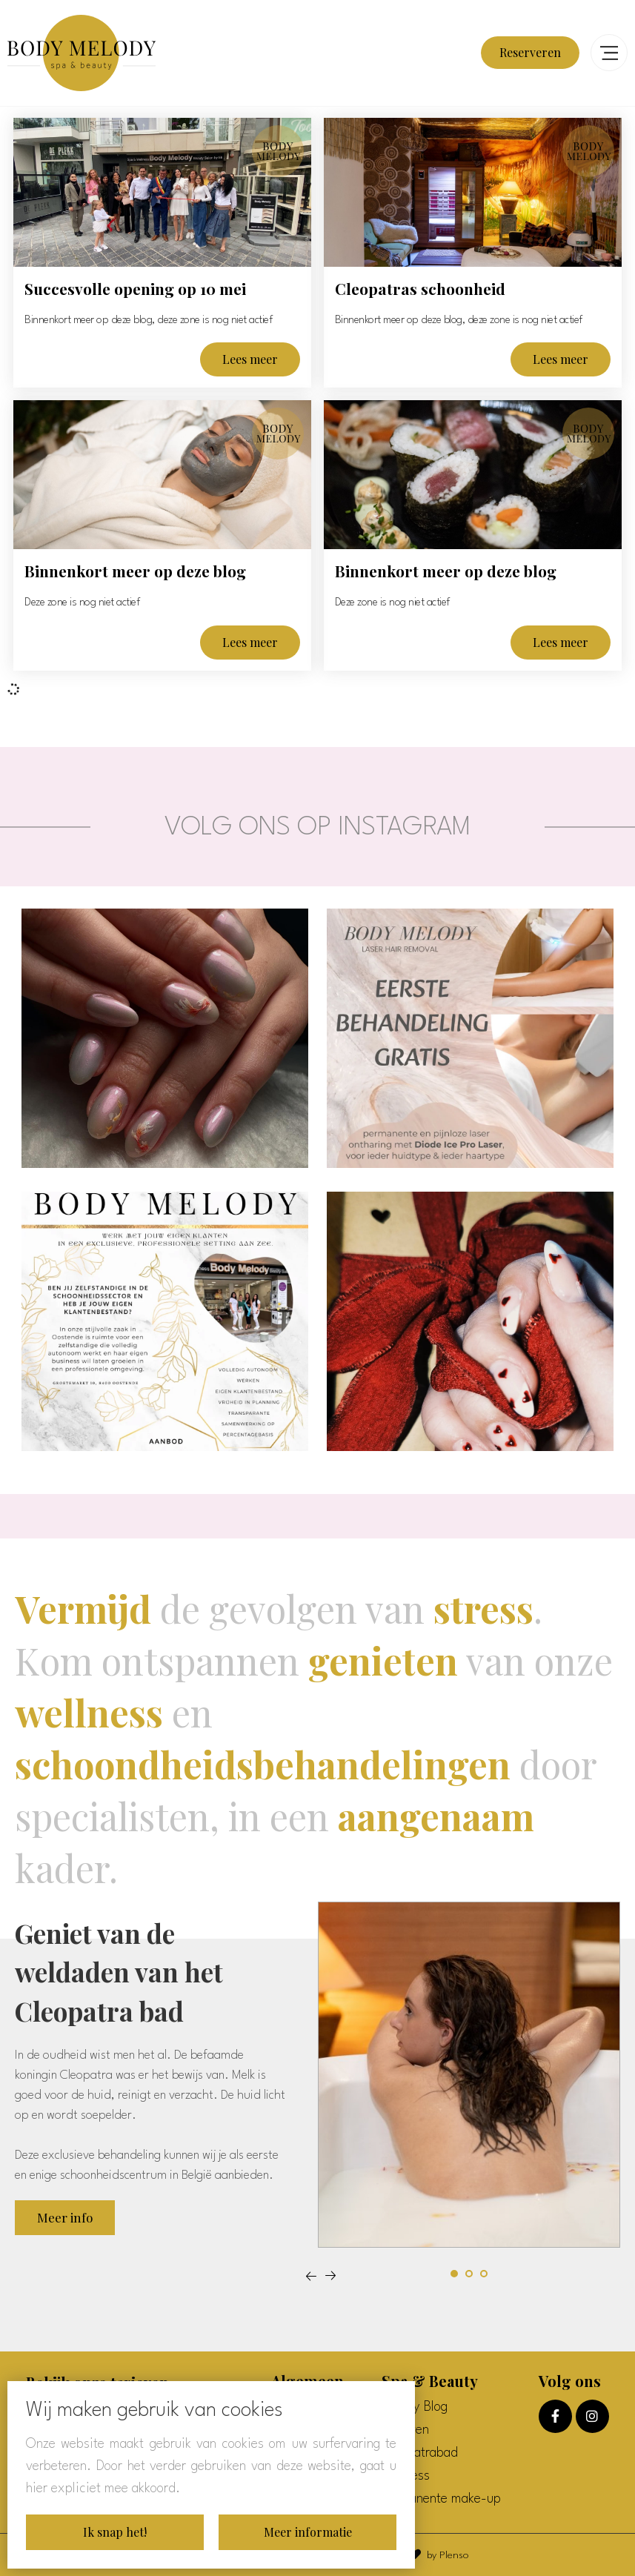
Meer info (65, 2217)
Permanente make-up (441, 2499)
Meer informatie (308, 2532)
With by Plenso (426, 2554)
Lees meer (250, 359)
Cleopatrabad (420, 2453)
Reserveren (530, 52)
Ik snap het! (115, 2532)
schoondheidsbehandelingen (263, 1764)
